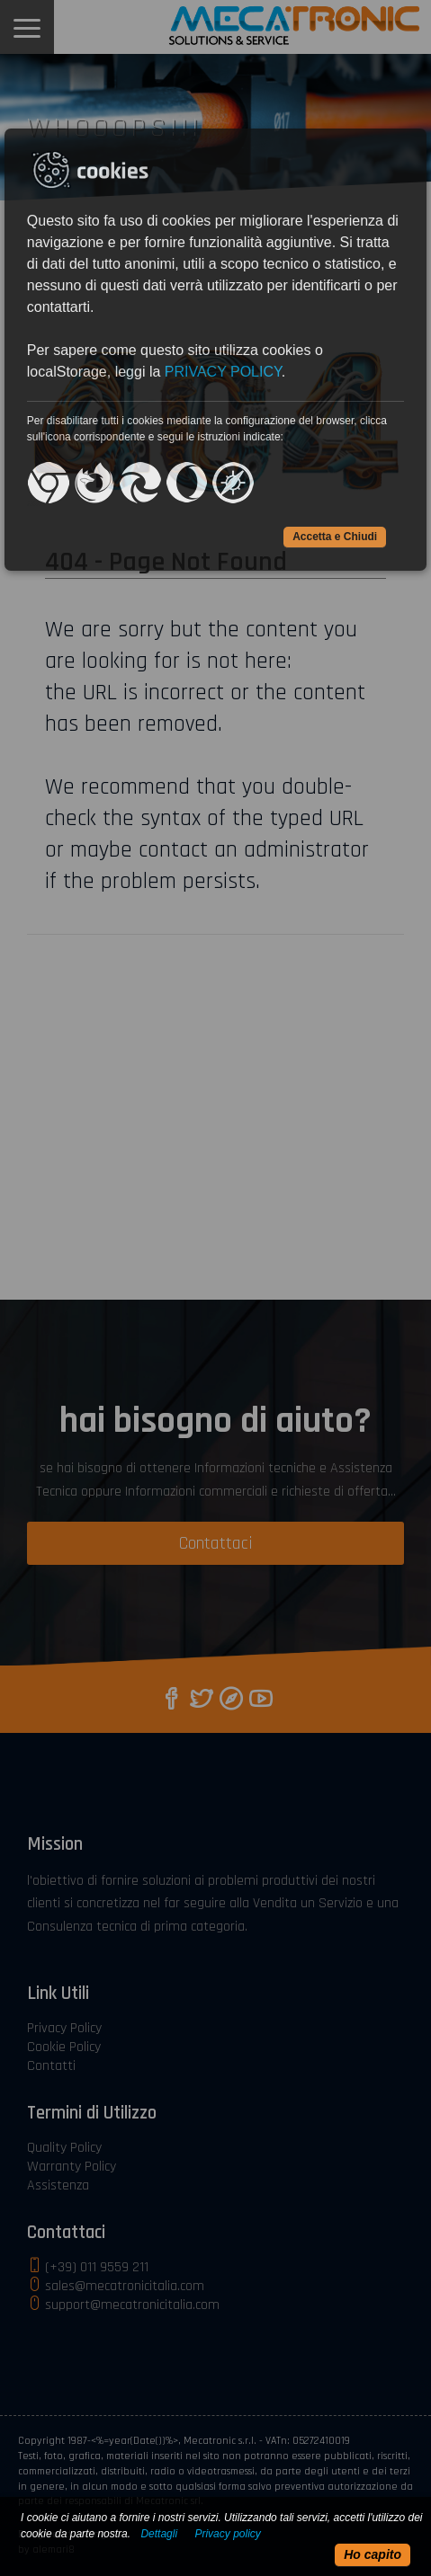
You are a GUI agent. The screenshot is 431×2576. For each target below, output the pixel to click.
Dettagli (158, 2533)
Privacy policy (227, 2533)
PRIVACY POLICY (223, 371)
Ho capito (372, 2554)
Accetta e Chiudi (334, 536)
